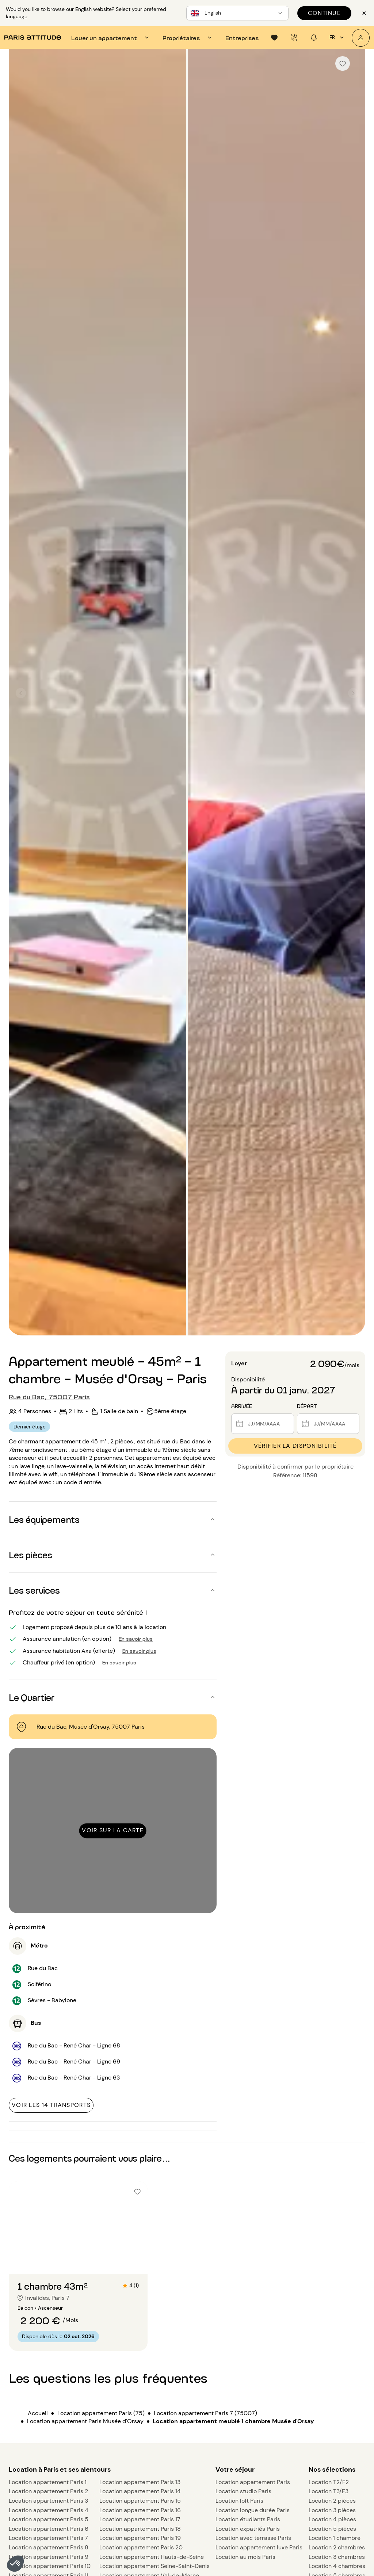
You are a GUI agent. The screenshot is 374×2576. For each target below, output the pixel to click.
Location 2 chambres (337, 2547)
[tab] (111, 37)
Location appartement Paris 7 (48, 2538)
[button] (15, 2563)
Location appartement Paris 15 (140, 2501)
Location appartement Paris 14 (140, 2491)
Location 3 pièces (332, 2510)
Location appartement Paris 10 (50, 2566)
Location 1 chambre (334, 2538)
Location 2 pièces (332, 2501)
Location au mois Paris (245, 2557)
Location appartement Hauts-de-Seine (151, 2557)
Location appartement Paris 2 (48, 2491)
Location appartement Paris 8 (48, 2547)
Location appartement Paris (252, 2482)
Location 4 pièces (332, 2519)
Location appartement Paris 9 (48, 2557)
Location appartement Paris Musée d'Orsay (85, 2421)
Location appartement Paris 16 (140, 2510)
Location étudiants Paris (247, 2519)
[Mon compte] (361, 38)
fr (337, 38)
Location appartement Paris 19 (140, 2538)
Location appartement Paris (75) (101, 2413)
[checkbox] (342, 63)
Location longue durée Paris (252, 2510)
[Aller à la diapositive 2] (78, 2259)
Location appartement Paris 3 (48, 2501)
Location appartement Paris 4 (48, 2510)
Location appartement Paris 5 (48, 2519)
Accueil (38, 2413)
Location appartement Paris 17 (139, 2519)
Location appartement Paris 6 (48, 2529)
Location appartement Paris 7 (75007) (205, 2413)
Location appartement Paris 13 (139, 2482)
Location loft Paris (239, 2501)
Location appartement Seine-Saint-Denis (154, 2566)
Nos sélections (332, 2469)
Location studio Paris (243, 2491)
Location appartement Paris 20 (141, 2547)
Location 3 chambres (337, 2557)
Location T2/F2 (329, 2482)
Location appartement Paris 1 (48, 2482)
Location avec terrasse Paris (253, 2538)
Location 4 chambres (337, 2566)
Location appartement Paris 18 (140, 2529)
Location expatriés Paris (247, 2529)
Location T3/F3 (328, 2491)
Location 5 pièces (332, 2529)
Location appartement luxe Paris (258, 2547)
